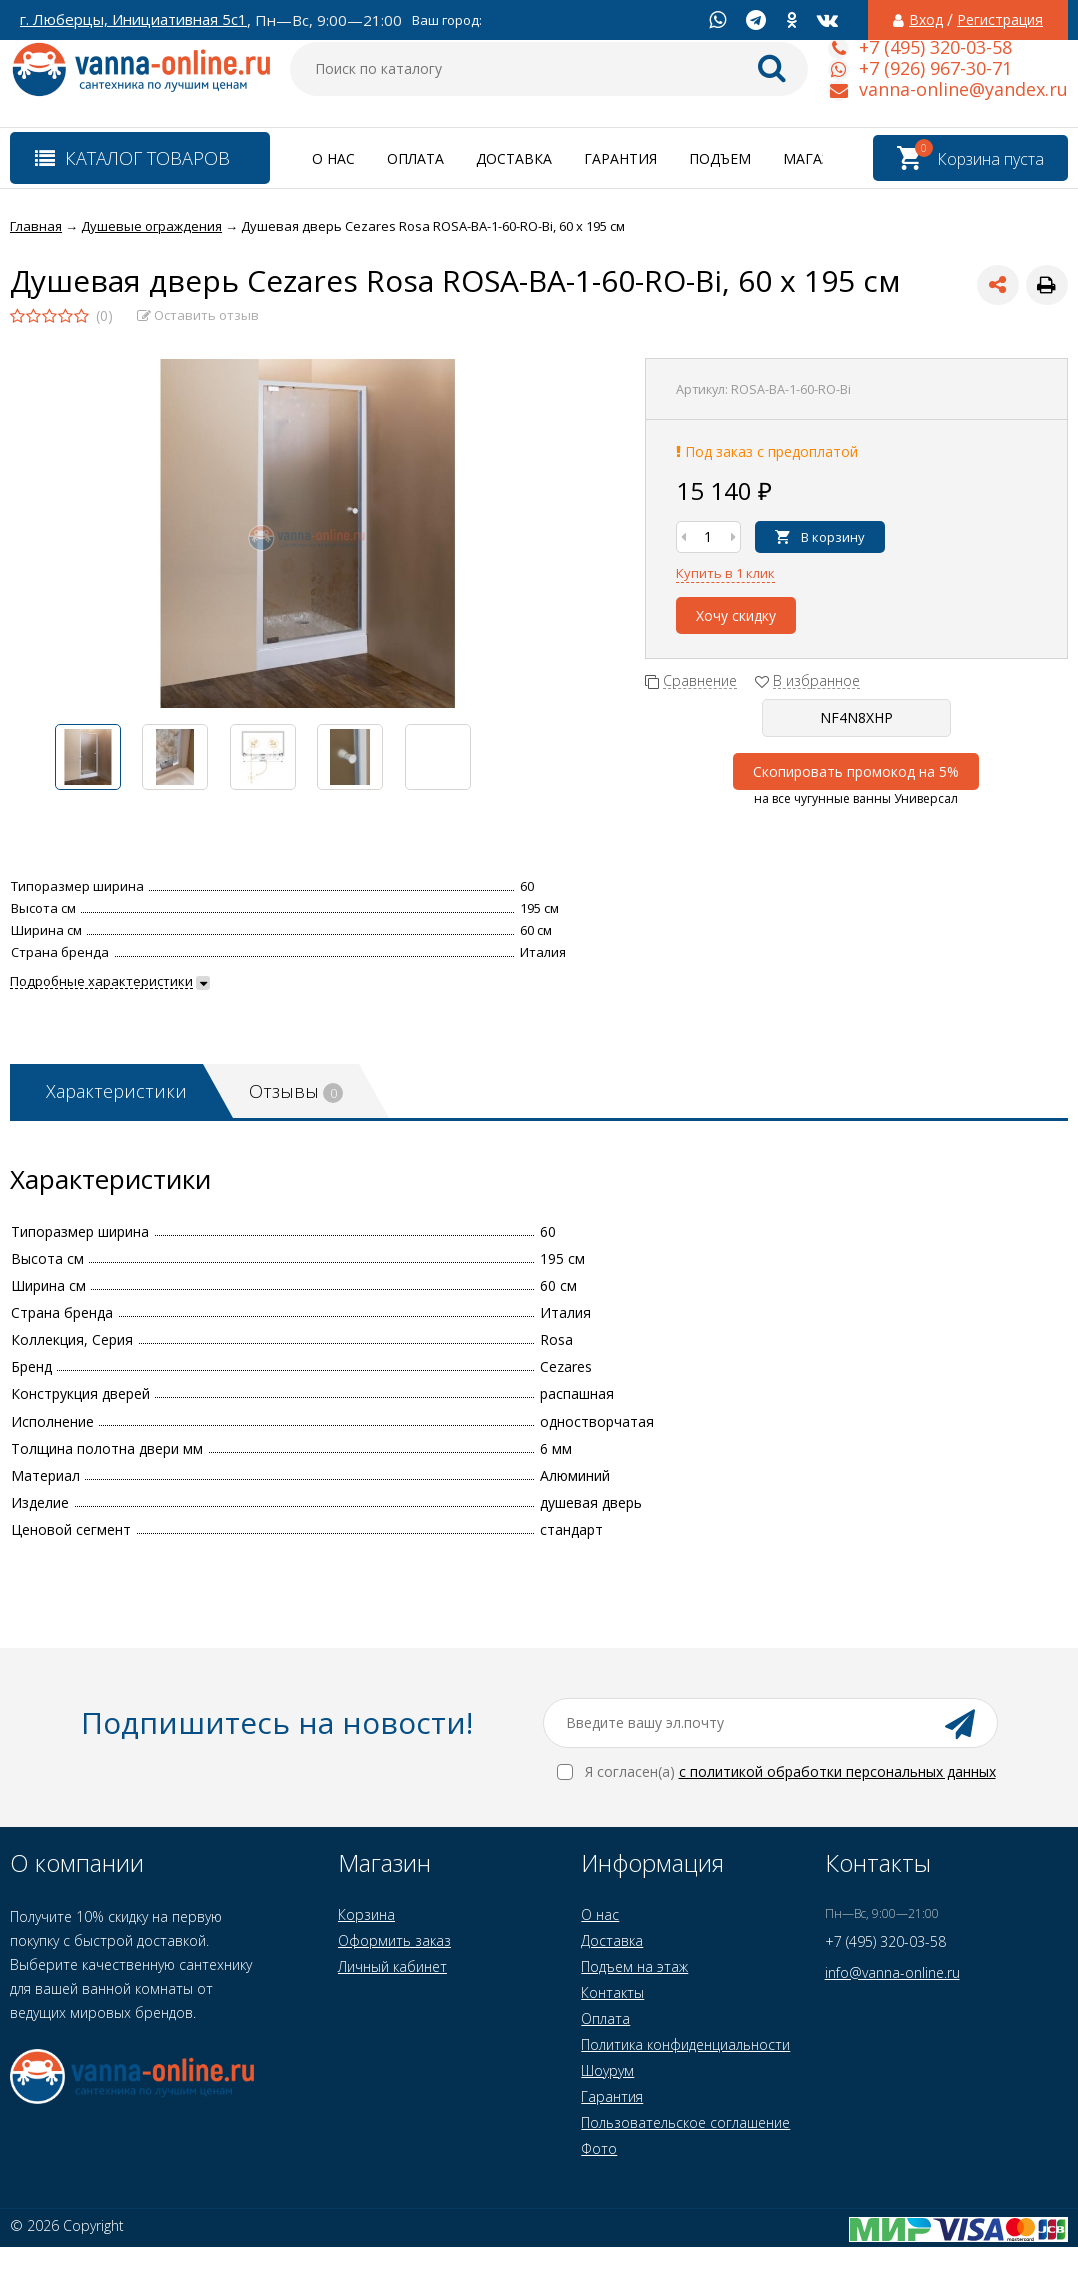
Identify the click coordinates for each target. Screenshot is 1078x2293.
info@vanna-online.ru (892, 1972)
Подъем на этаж (634, 1966)
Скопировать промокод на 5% (856, 771)
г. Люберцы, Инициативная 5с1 (133, 19)
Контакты (612, 1992)
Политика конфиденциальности (685, 2044)
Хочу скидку (736, 615)
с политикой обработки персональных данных (837, 1771)
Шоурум (607, 2070)
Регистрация (1000, 20)
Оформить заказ (394, 1940)
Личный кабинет (392, 1966)
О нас (333, 158)
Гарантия (620, 158)
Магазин (817, 158)
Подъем (720, 158)
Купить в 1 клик (725, 573)
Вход (926, 20)
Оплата (415, 158)
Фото (599, 2148)
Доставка (514, 158)
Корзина (366, 1914)
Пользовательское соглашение (685, 2122)
